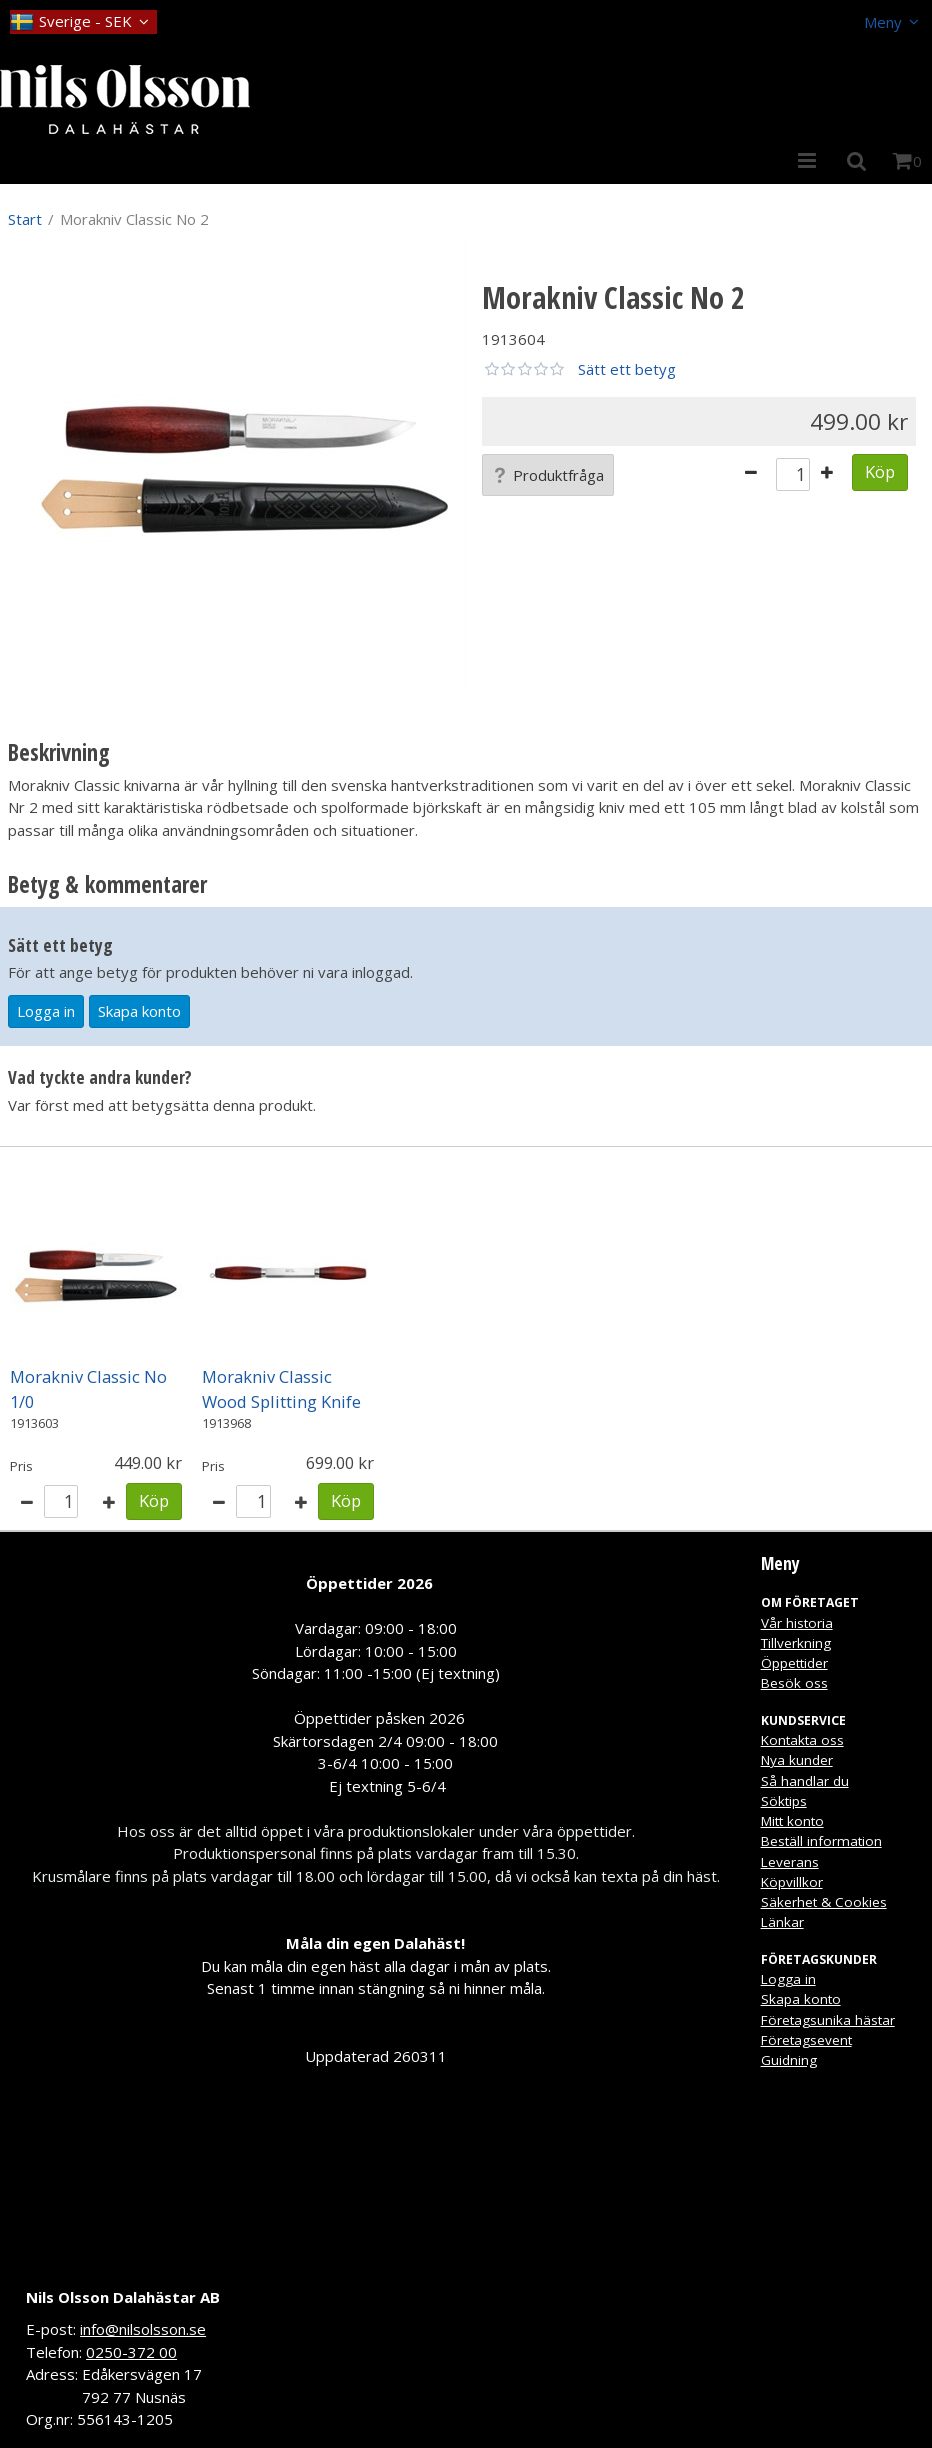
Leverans (790, 1862)
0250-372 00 (131, 2352)
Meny (883, 22)
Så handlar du (805, 1781)
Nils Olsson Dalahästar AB (123, 2297)
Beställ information (821, 1841)
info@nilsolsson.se (143, 2329)
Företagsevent (806, 2040)
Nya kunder (797, 1760)
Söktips (784, 1801)
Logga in (46, 1011)
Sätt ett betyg (627, 369)
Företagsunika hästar (828, 2020)
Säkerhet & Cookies (824, 1902)
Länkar (782, 1922)
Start (25, 219)
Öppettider (794, 1663)
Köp (880, 471)
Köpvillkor (792, 1882)
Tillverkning (796, 1643)
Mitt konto (792, 1821)
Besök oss (794, 1683)
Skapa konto (139, 1011)
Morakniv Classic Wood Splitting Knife (281, 1389)
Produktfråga (548, 475)
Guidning (789, 2060)
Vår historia (797, 1623)
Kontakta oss (802, 1740)
